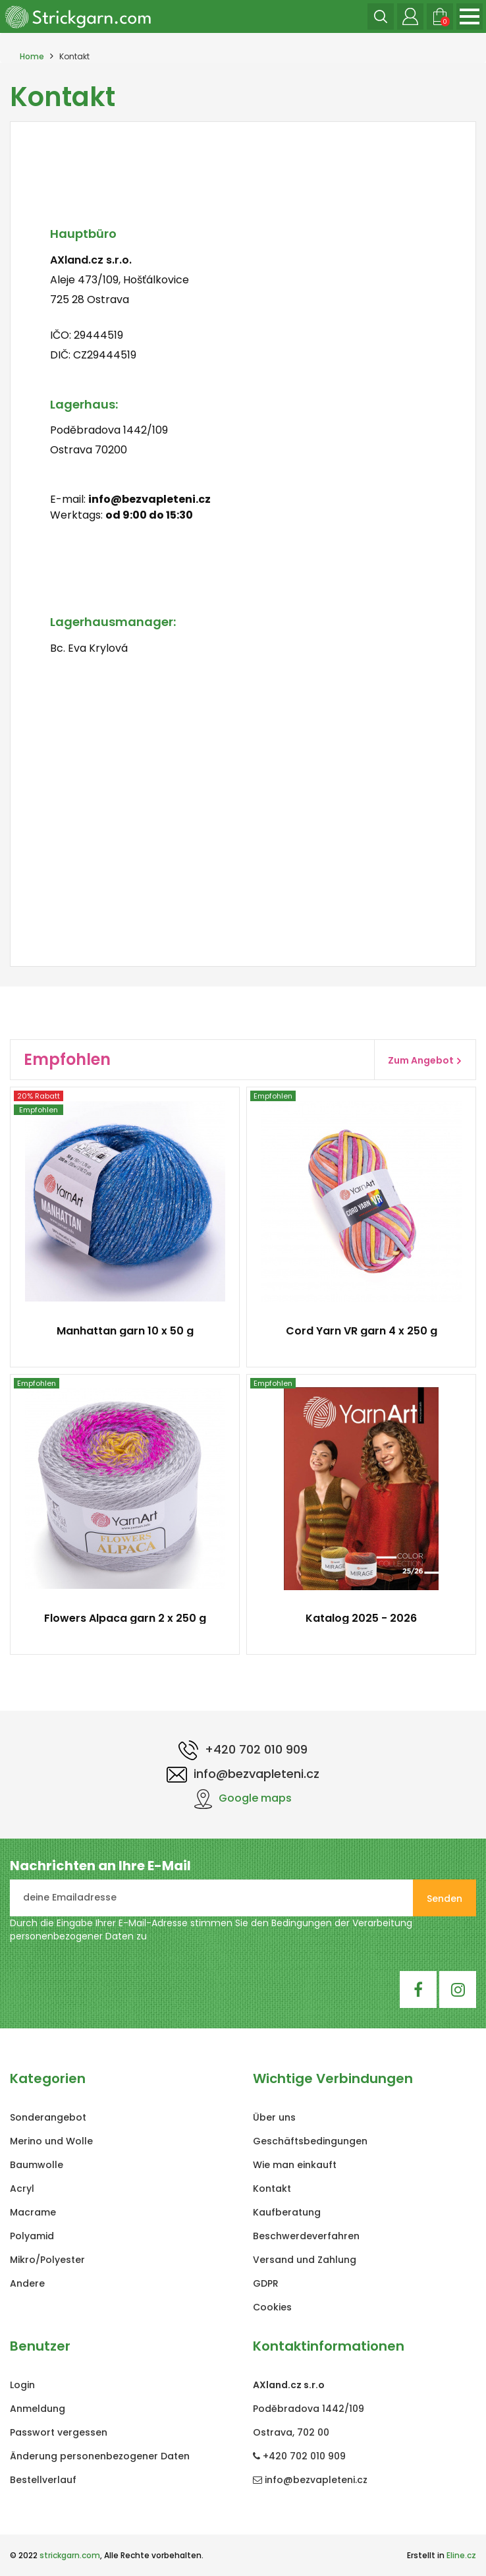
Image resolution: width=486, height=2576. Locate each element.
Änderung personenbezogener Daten (100, 2456)
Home (32, 56)
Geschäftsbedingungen (310, 2141)
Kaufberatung (287, 2212)
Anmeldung (37, 2408)
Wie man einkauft (295, 2164)
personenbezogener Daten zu (78, 1936)
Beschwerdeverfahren (306, 2236)
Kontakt (272, 2188)
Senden (444, 1898)
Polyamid (32, 2236)
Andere (27, 2283)
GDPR (266, 2283)
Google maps (243, 1798)
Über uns (274, 2117)
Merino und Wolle (51, 2141)
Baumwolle (36, 2164)
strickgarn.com (70, 2555)
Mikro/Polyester (47, 2259)
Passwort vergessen (58, 2432)
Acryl (22, 2188)
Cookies (272, 2307)
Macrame (33, 2212)
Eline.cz (461, 2555)
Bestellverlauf (43, 2479)
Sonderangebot (48, 2117)
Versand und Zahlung (304, 2259)
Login (22, 2384)
